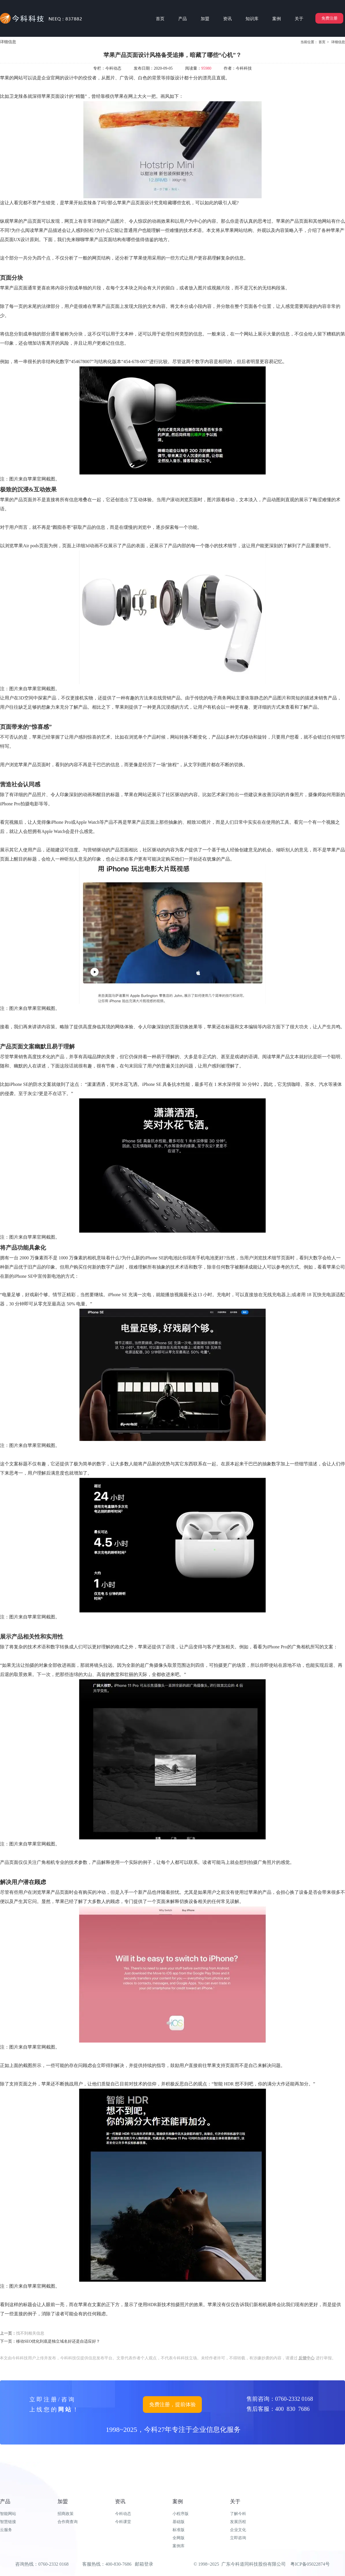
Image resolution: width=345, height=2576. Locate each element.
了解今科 (238, 2514)
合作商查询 (67, 2522)
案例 (177, 2501)
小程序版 (180, 2514)
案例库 (178, 2546)
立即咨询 (238, 2538)
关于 (235, 2501)
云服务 (6, 2530)
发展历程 (238, 2522)
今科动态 (123, 2514)
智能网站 (8, 2514)
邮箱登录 (144, 2564)
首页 (322, 42)
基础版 (178, 2522)
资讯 (120, 2501)
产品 (5, 2501)
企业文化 (238, 2530)
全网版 (178, 2538)
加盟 (62, 2501)
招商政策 (65, 2514)
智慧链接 (8, 2522)
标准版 (178, 2530)
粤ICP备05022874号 (310, 2564)
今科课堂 (123, 2522)
